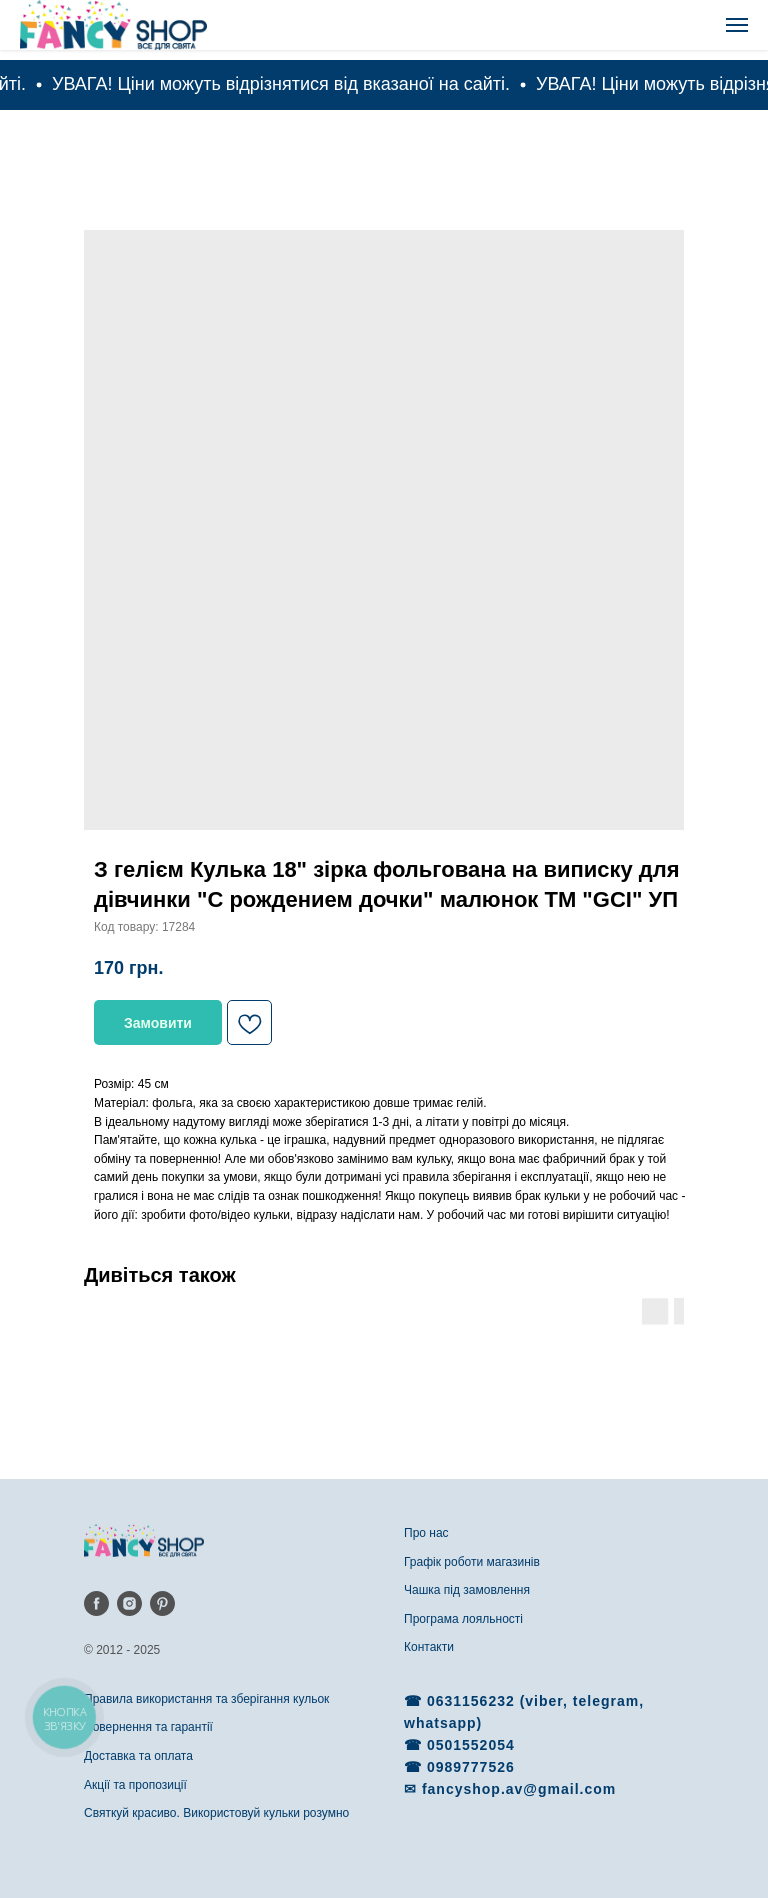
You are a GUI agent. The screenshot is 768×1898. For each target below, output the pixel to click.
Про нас (426, 1533)
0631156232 (473, 1701)
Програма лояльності (463, 1619)
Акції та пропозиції (135, 1785)
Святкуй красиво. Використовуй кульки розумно (216, 1813)
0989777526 (471, 1767)
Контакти (429, 1647)
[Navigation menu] (737, 25)
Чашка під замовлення (467, 1590)
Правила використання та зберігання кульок (206, 1699)
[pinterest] (162, 1603)
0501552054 (471, 1745)
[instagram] (129, 1603)
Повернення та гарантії (148, 1727)
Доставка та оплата (138, 1756)
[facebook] (96, 1603)
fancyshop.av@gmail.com (519, 1789)
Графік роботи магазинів (472, 1562)
